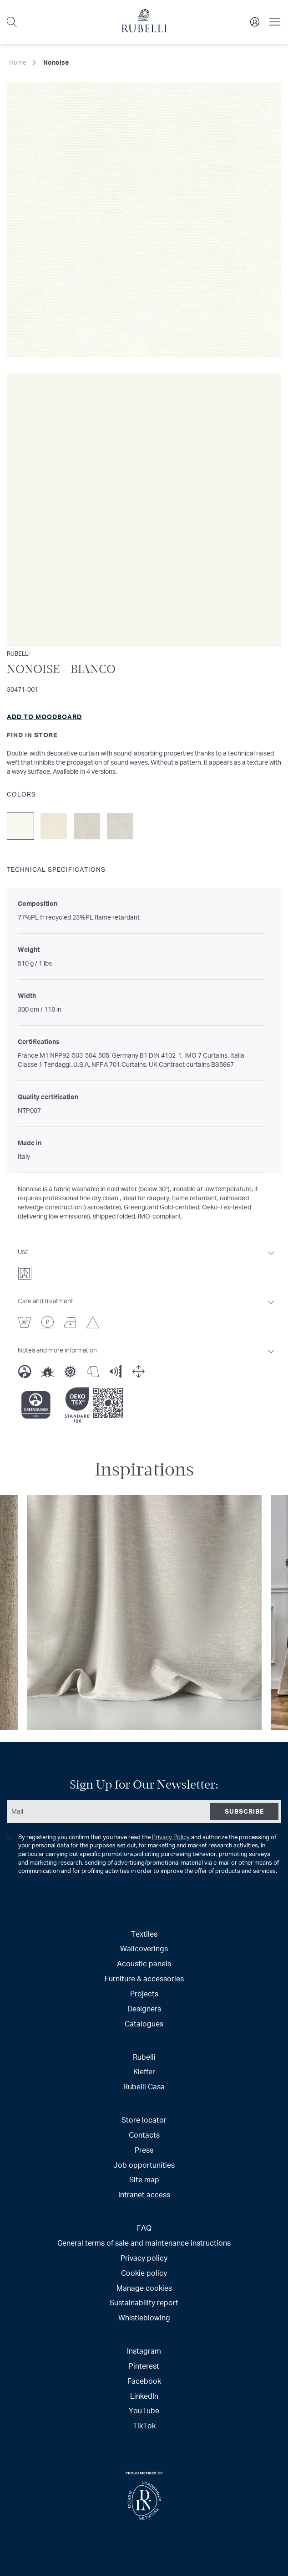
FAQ (144, 2227)
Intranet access (144, 2194)
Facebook (144, 2380)
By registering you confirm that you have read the (143, 1854)
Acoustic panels (144, 1963)
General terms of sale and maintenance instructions (144, 2242)
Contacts (144, 2134)
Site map (144, 2179)
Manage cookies (144, 2287)
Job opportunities (144, 2164)
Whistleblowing (144, 2317)
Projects (144, 1993)
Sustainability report (144, 2302)
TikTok (144, 2425)
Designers (144, 2008)
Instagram (144, 2350)
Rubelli (144, 2056)
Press (144, 2149)
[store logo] (144, 30)
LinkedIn (144, 2395)
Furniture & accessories (144, 1978)
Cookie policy (144, 2272)
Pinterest (144, 2365)
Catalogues (144, 2023)
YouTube (144, 2410)
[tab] (147, 1261)
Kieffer (144, 2071)
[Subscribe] (244, 1811)
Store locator (144, 2119)
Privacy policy (144, 2257)
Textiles (144, 1933)
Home (17, 62)
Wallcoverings (144, 1948)
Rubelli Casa (144, 2086)
